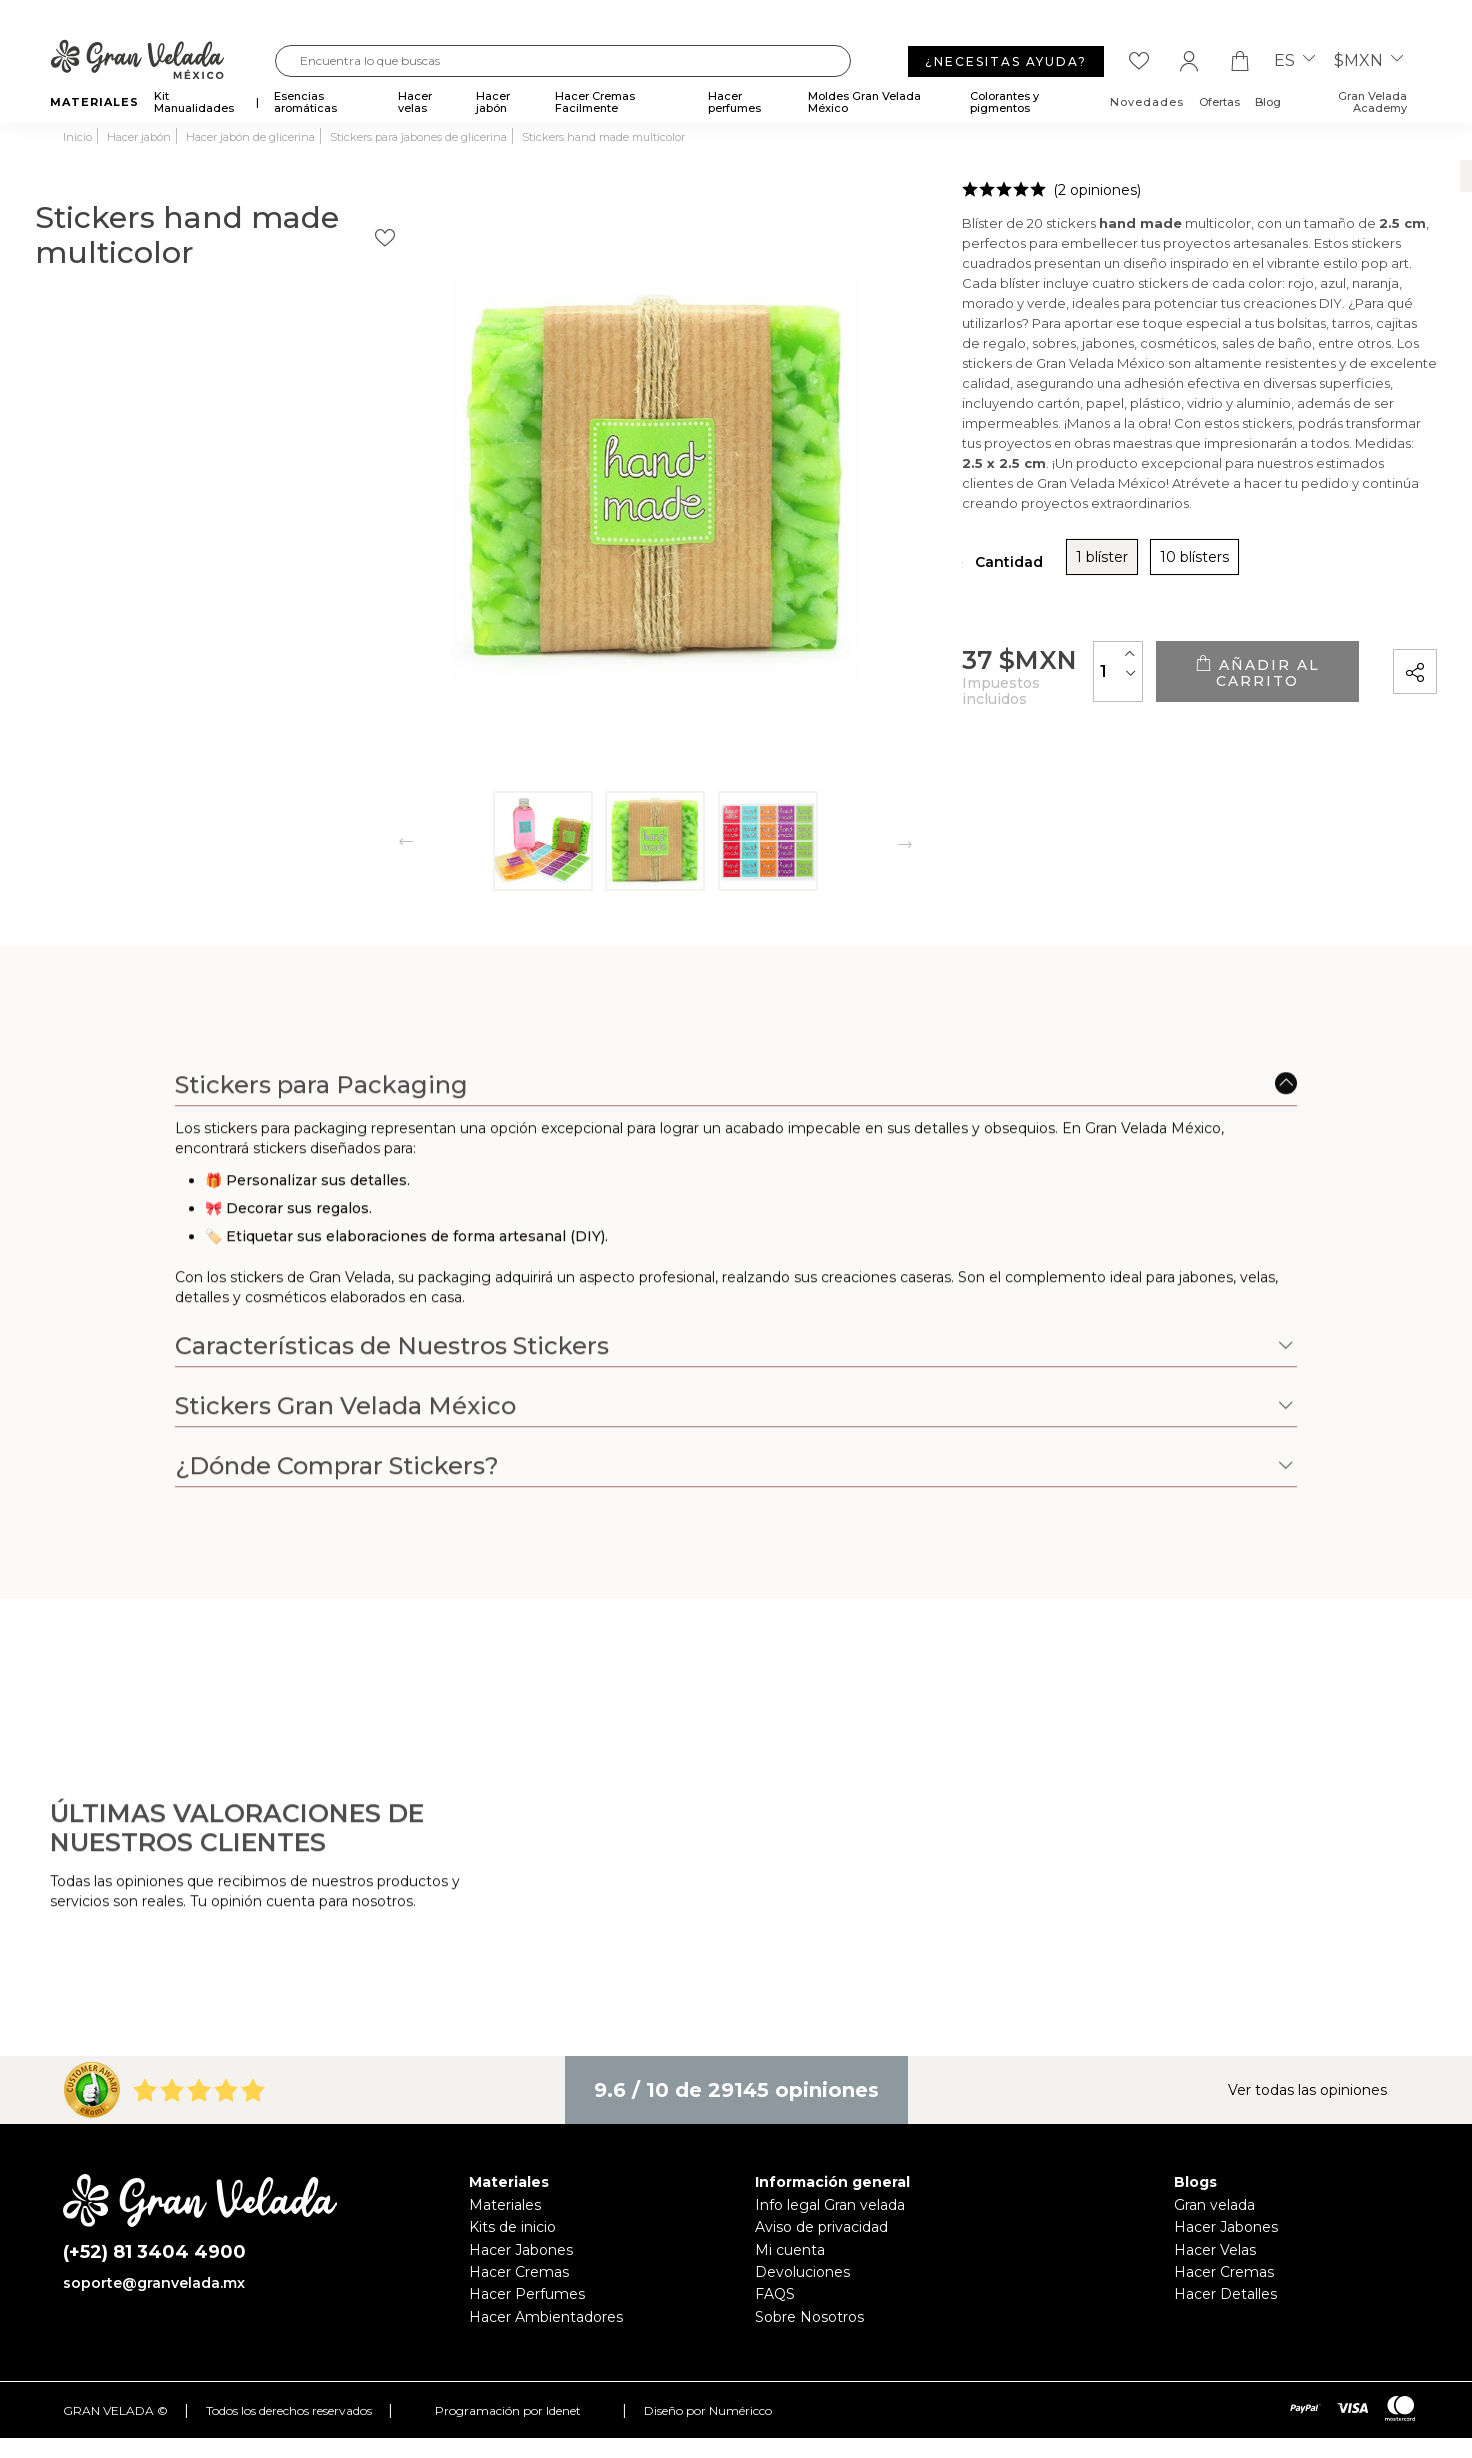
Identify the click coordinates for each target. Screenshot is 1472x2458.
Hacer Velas (1215, 2250)
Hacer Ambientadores (546, 2317)
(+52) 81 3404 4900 (154, 2252)
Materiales (505, 2205)
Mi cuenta (790, 2250)
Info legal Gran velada (830, 2205)
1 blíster (927, 564)
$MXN (1368, 61)
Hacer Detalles (1225, 2294)
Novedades (1147, 102)
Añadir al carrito (1199, 671)
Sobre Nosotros (809, 2317)
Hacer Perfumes (527, 2294)
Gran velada (1214, 2205)
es (1294, 61)
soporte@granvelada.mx (154, 2283)
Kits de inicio (512, 2227)
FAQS (775, 2294)
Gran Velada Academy (1372, 102)
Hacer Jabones (521, 2250)
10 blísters (1019, 564)
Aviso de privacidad (821, 2227)
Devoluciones (802, 2272)
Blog (1268, 102)
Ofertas (1219, 102)
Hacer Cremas (519, 2272)
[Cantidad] (1003, 670)
